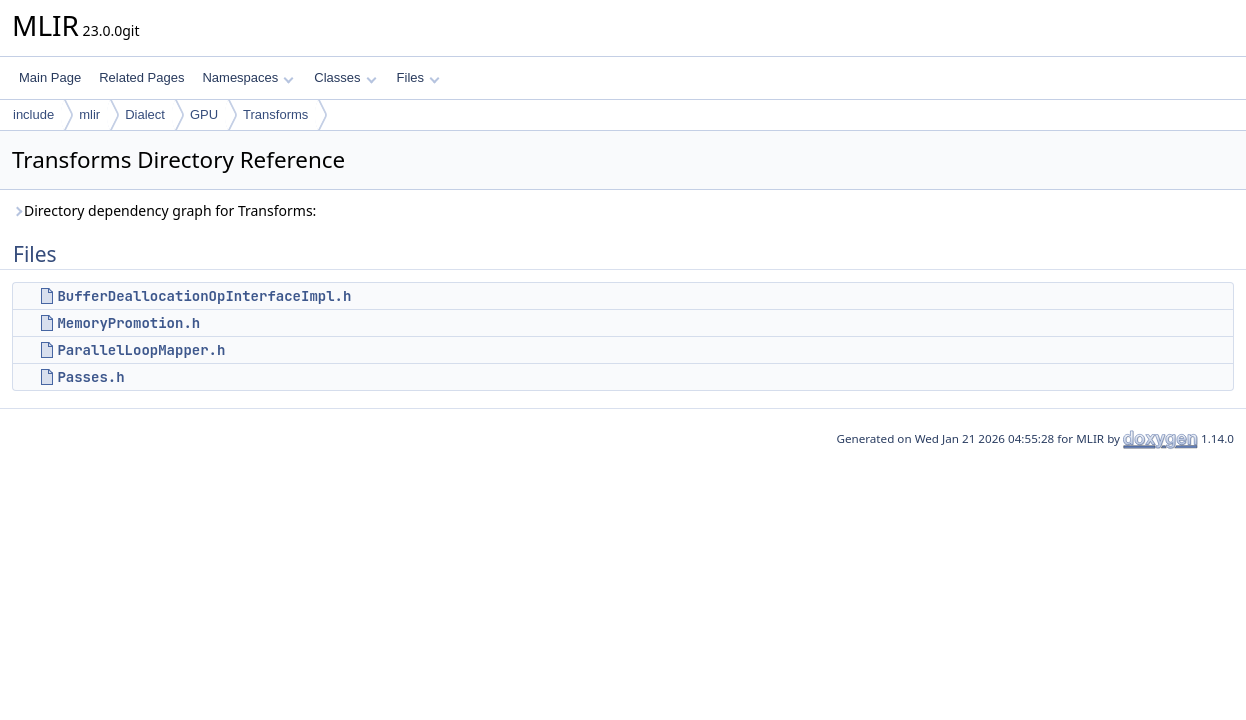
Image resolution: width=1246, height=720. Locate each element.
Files (418, 77)
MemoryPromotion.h (128, 323)
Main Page (50, 77)
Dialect (145, 114)
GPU (204, 114)
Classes (345, 77)
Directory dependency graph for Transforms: (164, 210)
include (33, 114)
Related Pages (141, 77)
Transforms (275, 114)
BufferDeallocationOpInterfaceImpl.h (204, 296)
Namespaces (247, 77)
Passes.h (90, 377)
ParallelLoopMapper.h (141, 350)
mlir (89, 114)
